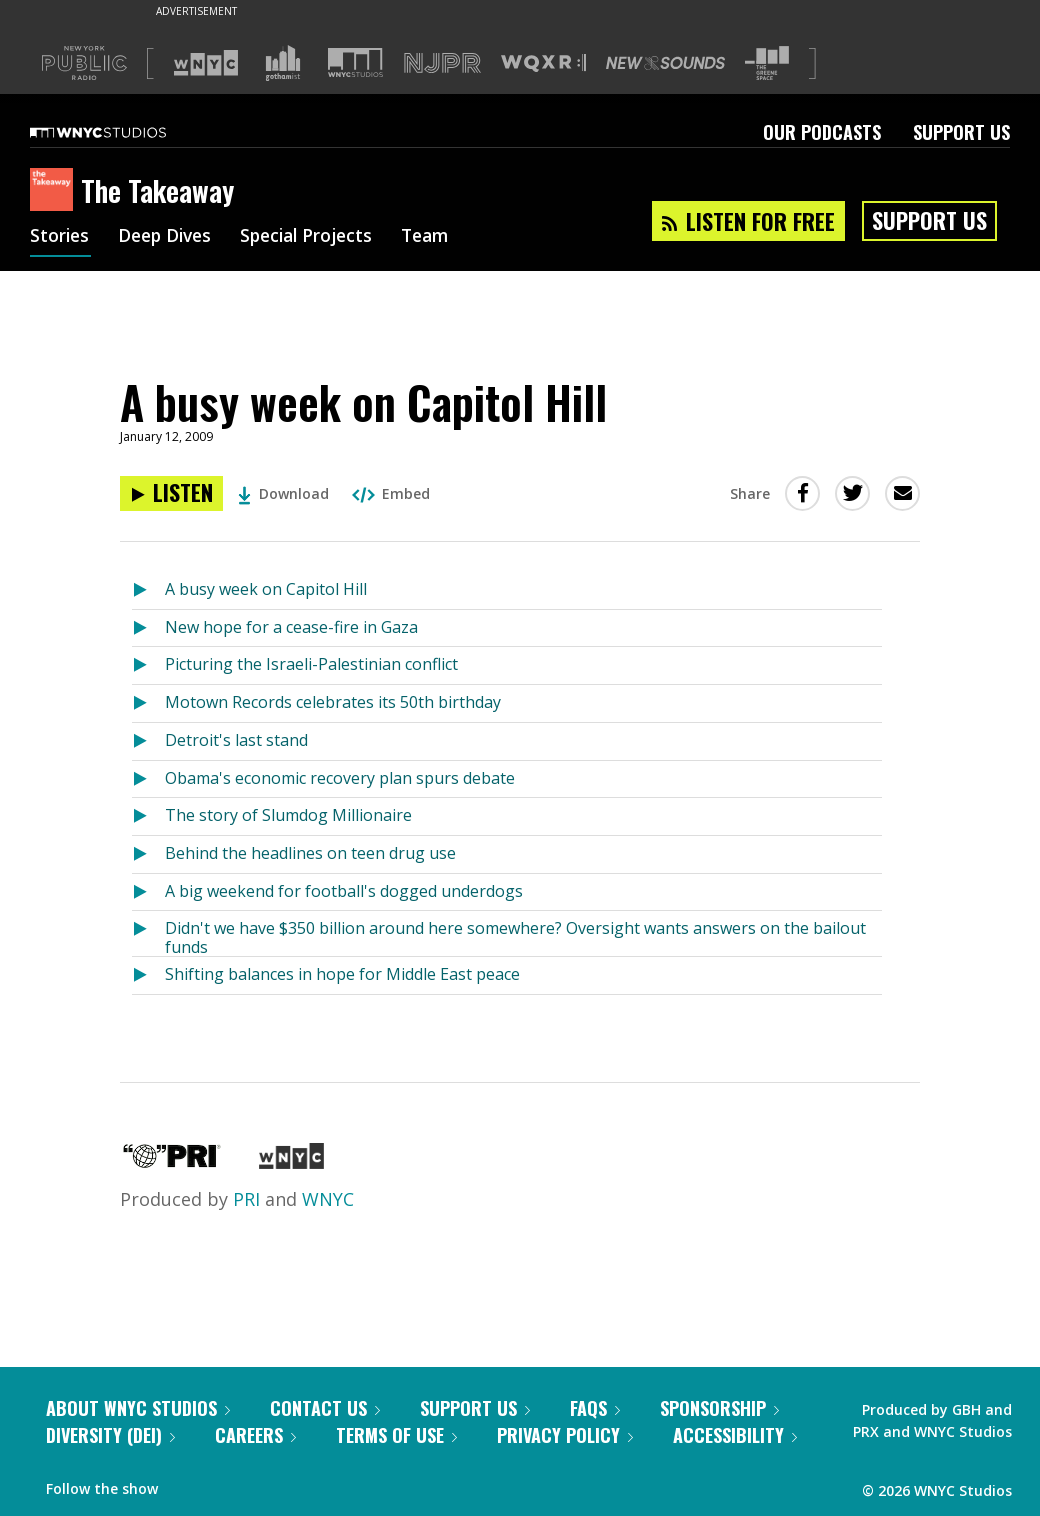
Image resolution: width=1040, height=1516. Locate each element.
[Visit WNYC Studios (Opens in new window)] (355, 62)
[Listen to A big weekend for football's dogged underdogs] (148, 892)
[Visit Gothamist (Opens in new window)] (283, 63)
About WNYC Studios (138, 1408)
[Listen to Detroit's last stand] (148, 741)
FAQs (595, 1408)
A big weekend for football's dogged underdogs (344, 891)
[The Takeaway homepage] (55, 191)
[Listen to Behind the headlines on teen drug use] (148, 854)
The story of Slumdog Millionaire (288, 815)
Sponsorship (719, 1408)
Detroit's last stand (236, 740)
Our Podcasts (822, 132)
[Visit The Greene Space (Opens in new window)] (767, 63)
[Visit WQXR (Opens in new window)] (543, 63)
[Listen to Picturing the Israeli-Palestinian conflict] (148, 665)
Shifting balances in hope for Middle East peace (342, 974)
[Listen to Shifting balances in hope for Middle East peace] (148, 975)
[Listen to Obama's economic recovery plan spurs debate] (148, 779)
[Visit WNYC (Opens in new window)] (206, 63)
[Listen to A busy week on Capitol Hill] (171, 493)
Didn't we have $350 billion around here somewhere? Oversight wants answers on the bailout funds (515, 936)
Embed (391, 493)
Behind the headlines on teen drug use (310, 853)
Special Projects (317, 238)
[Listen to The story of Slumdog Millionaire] (148, 816)
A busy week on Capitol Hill (266, 589)
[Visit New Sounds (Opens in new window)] (665, 63)
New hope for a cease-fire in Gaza (291, 627)
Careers (255, 1435)
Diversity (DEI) (110, 1435)
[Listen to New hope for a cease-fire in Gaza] (148, 628)
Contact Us (325, 1408)
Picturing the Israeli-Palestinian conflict (311, 664)
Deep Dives (169, 238)
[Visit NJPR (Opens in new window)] (442, 63)
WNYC (328, 1199)
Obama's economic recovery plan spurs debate (340, 778)
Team (441, 238)
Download (283, 493)
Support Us (961, 132)
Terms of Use (396, 1435)
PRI (246, 1199)
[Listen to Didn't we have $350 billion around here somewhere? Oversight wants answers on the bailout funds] (148, 933)
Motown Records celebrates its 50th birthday (333, 702)
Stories (60, 238)
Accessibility (735, 1435)
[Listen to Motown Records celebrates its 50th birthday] (148, 703)
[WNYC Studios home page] (123, 132)
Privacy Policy (565, 1435)
